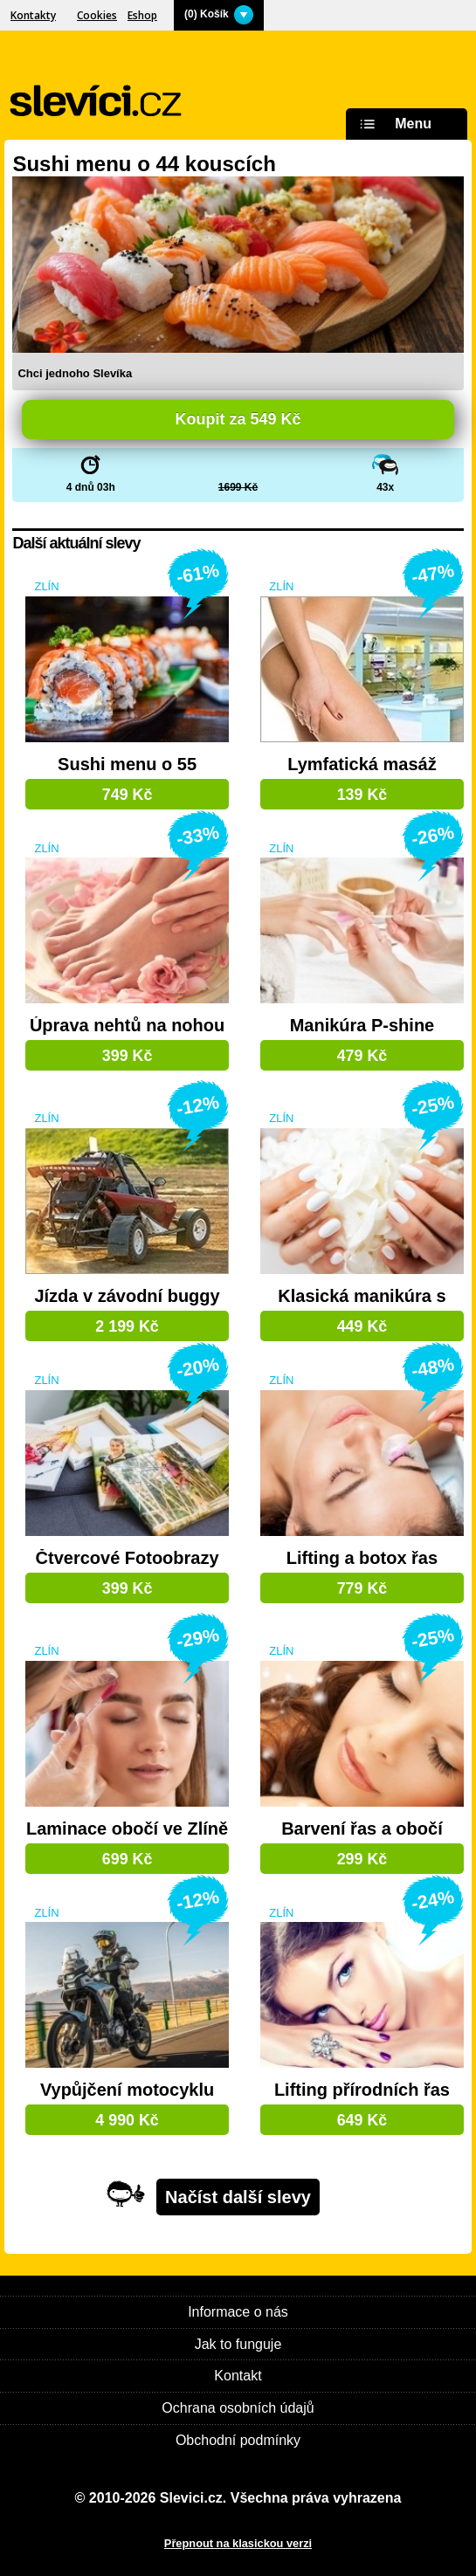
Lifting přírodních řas (362, 2090)
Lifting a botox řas (362, 1558)
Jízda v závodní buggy (126, 1296)
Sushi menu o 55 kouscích (127, 765)
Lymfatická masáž (361, 764)
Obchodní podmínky (238, 2440)
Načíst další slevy (238, 2197)
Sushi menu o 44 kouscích (143, 164)
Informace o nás (238, 2311)
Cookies (97, 15)
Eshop (142, 15)
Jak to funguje (238, 2344)
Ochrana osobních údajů (238, 2407)
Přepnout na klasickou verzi (238, 2543)
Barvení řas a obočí (362, 1829)
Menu (393, 124)
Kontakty (33, 15)
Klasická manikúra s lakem (361, 1296)
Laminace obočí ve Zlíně (127, 1829)
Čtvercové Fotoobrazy (127, 1558)
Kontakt (237, 2375)
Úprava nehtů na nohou (127, 1025)
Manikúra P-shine (362, 1025)
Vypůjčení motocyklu (127, 2090)
